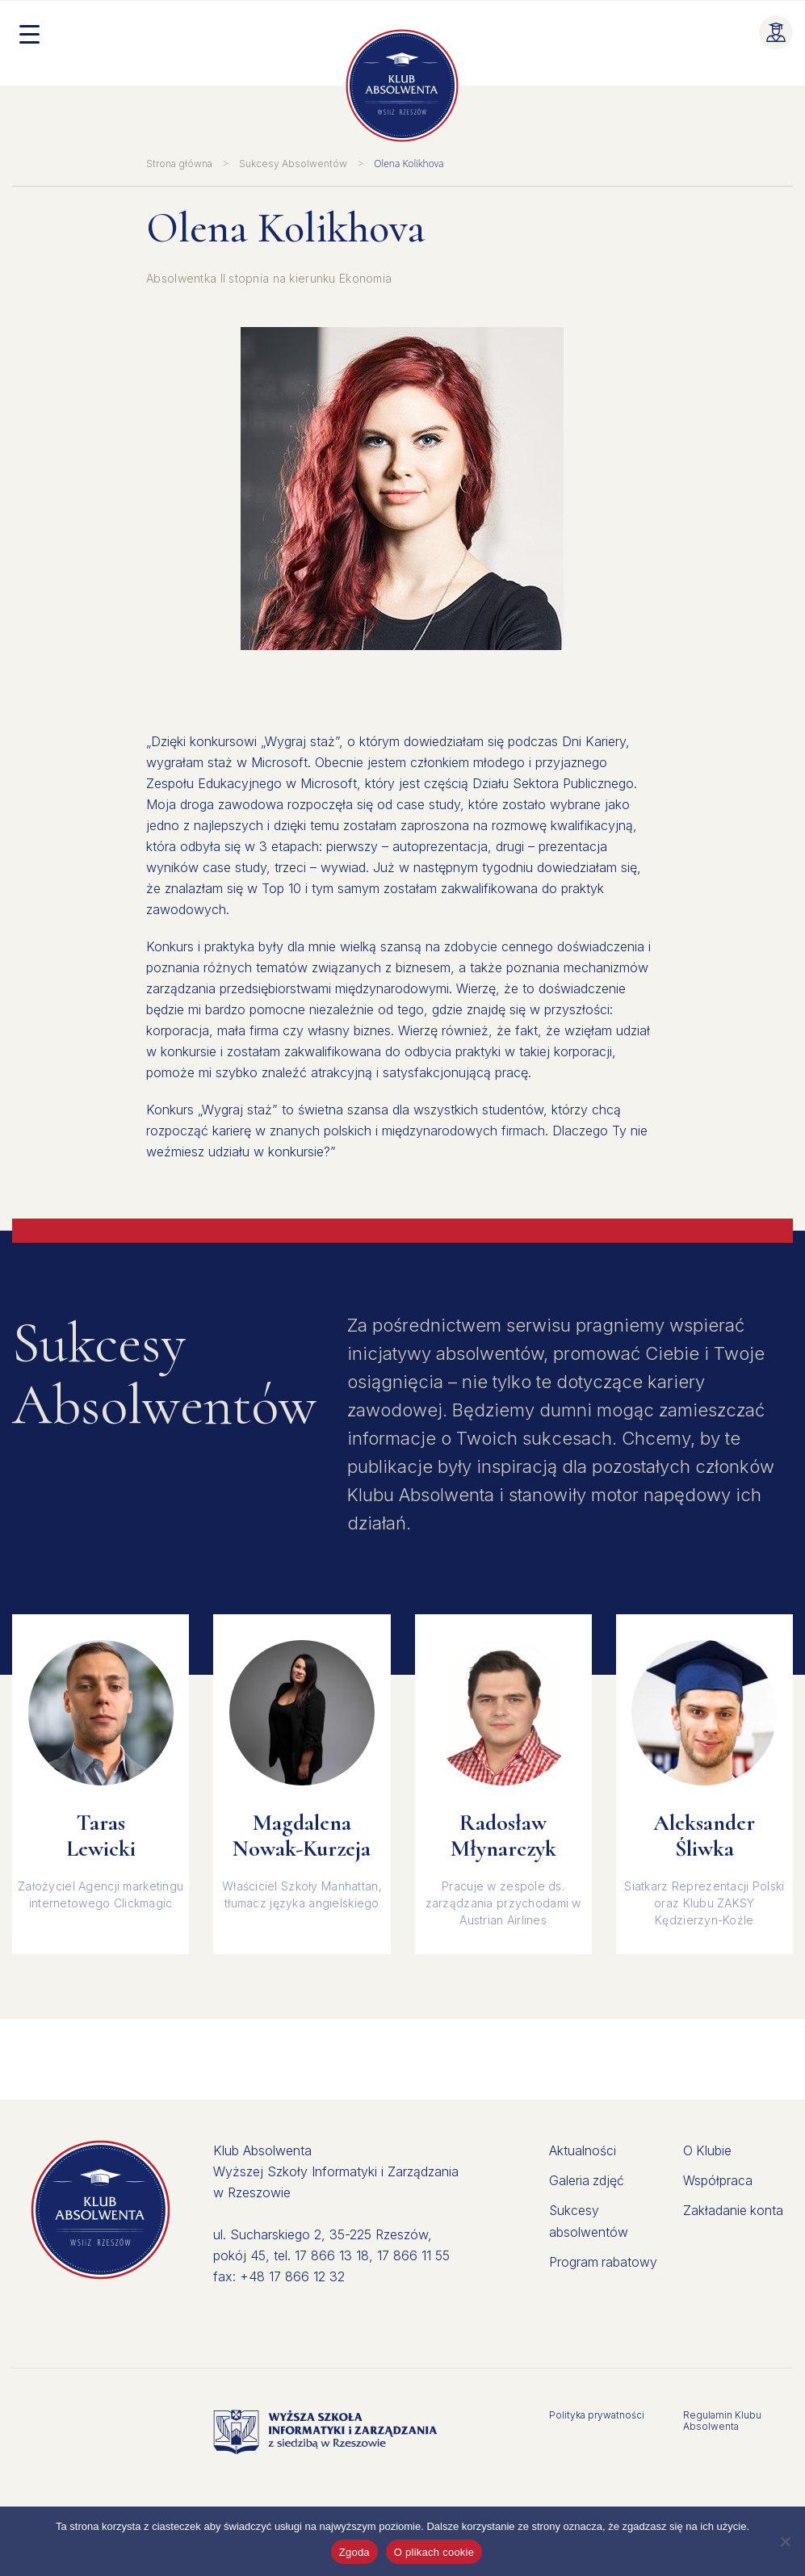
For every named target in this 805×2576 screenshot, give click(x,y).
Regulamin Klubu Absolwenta (722, 2420)
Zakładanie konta (733, 2209)
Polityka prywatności (596, 2415)
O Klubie (707, 2150)
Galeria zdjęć (587, 2179)
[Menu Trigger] (29, 33)
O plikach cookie (434, 2552)
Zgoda (354, 2552)
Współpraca (718, 2179)
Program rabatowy (603, 2259)
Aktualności (582, 2150)
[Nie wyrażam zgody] (785, 2541)
